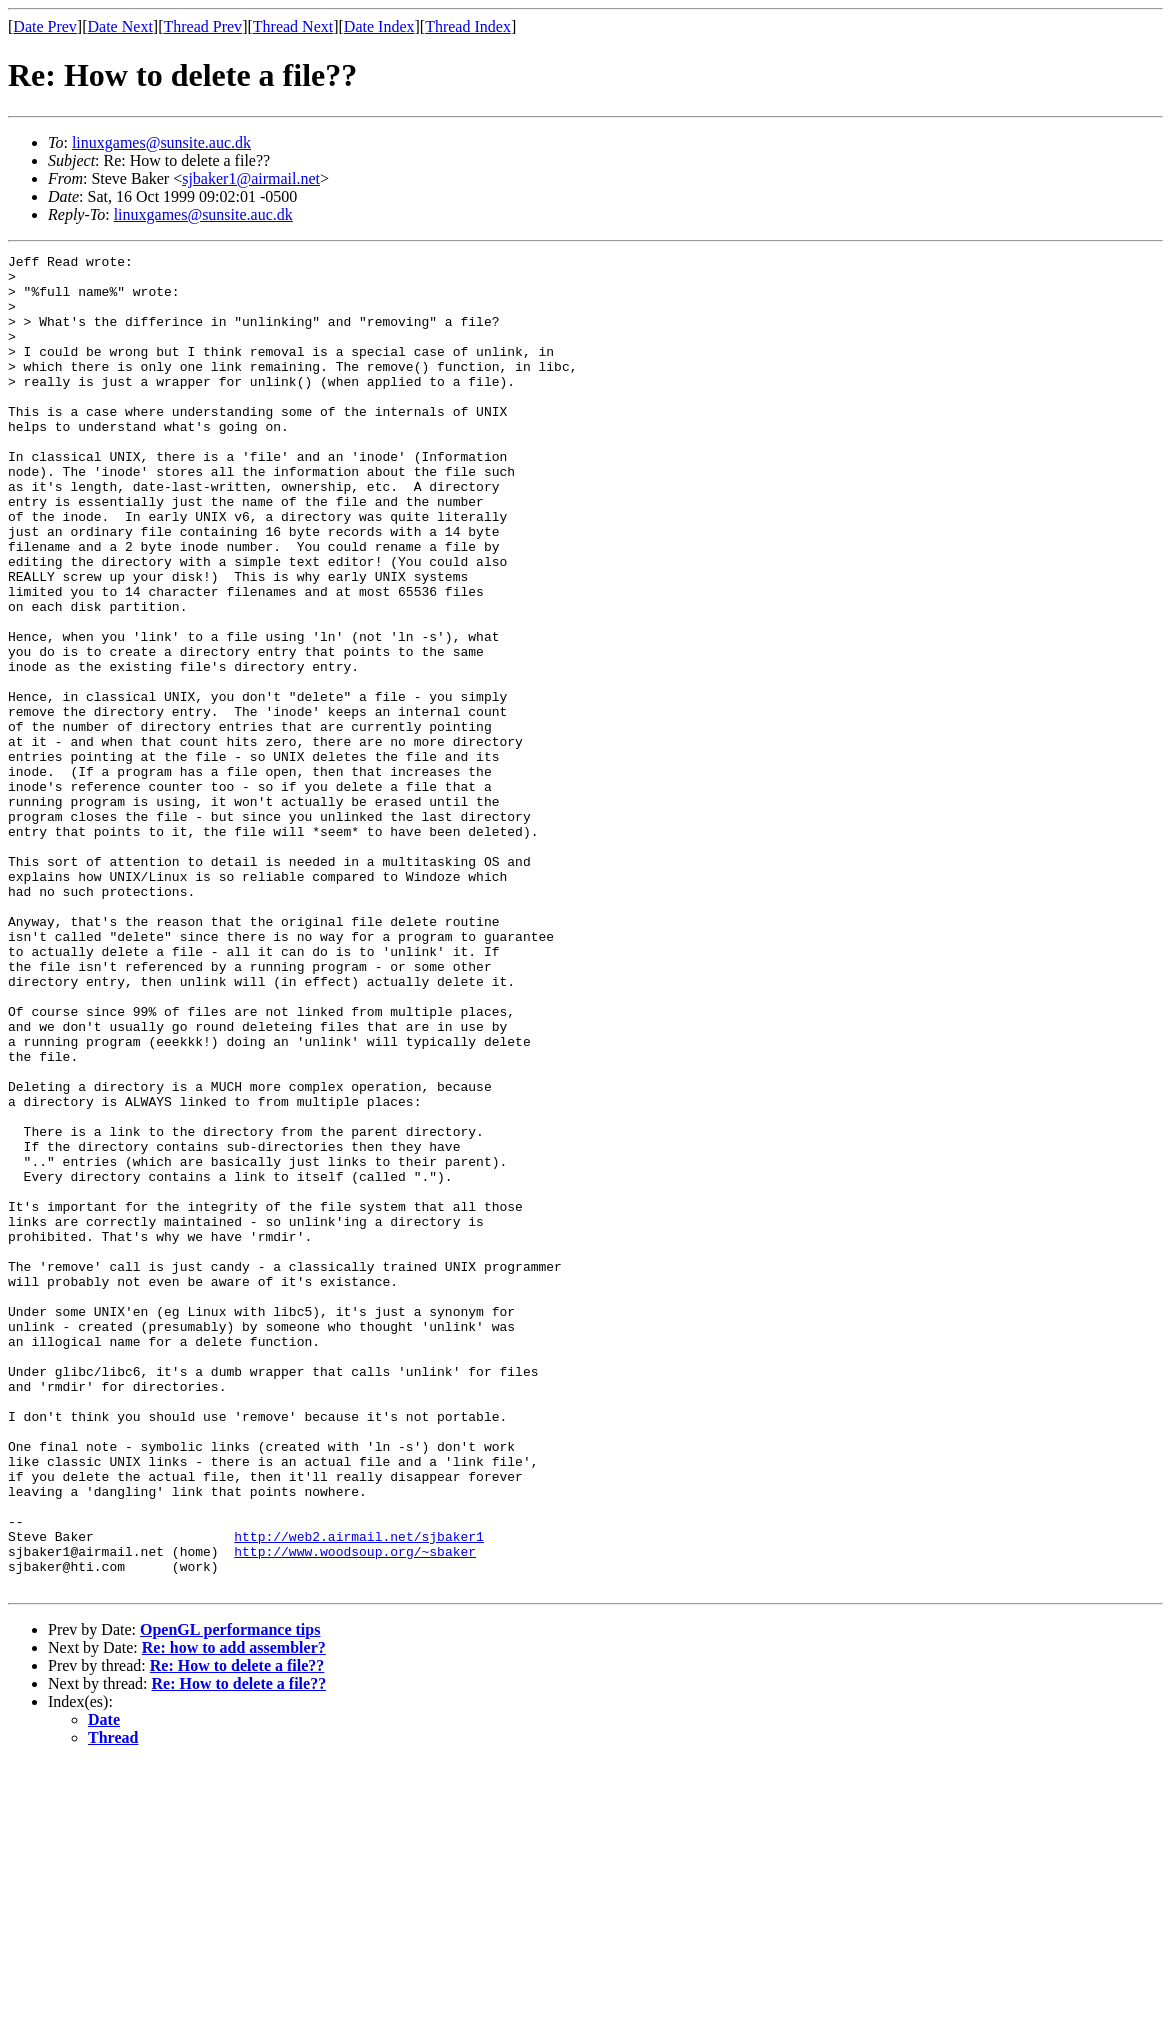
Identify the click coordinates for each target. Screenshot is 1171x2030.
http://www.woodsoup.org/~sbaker (355, 1812)
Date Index (379, 26)
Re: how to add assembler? (234, 1914)
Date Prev (45, 26)
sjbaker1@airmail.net (251, 178)
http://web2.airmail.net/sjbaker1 (359, 1794)
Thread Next (293, 26)
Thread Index (468, 26)
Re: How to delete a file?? (237, 1932)
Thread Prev (202, 26)
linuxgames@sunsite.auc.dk (161, 142)
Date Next (120, 26)
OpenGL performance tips (230, 1896)
